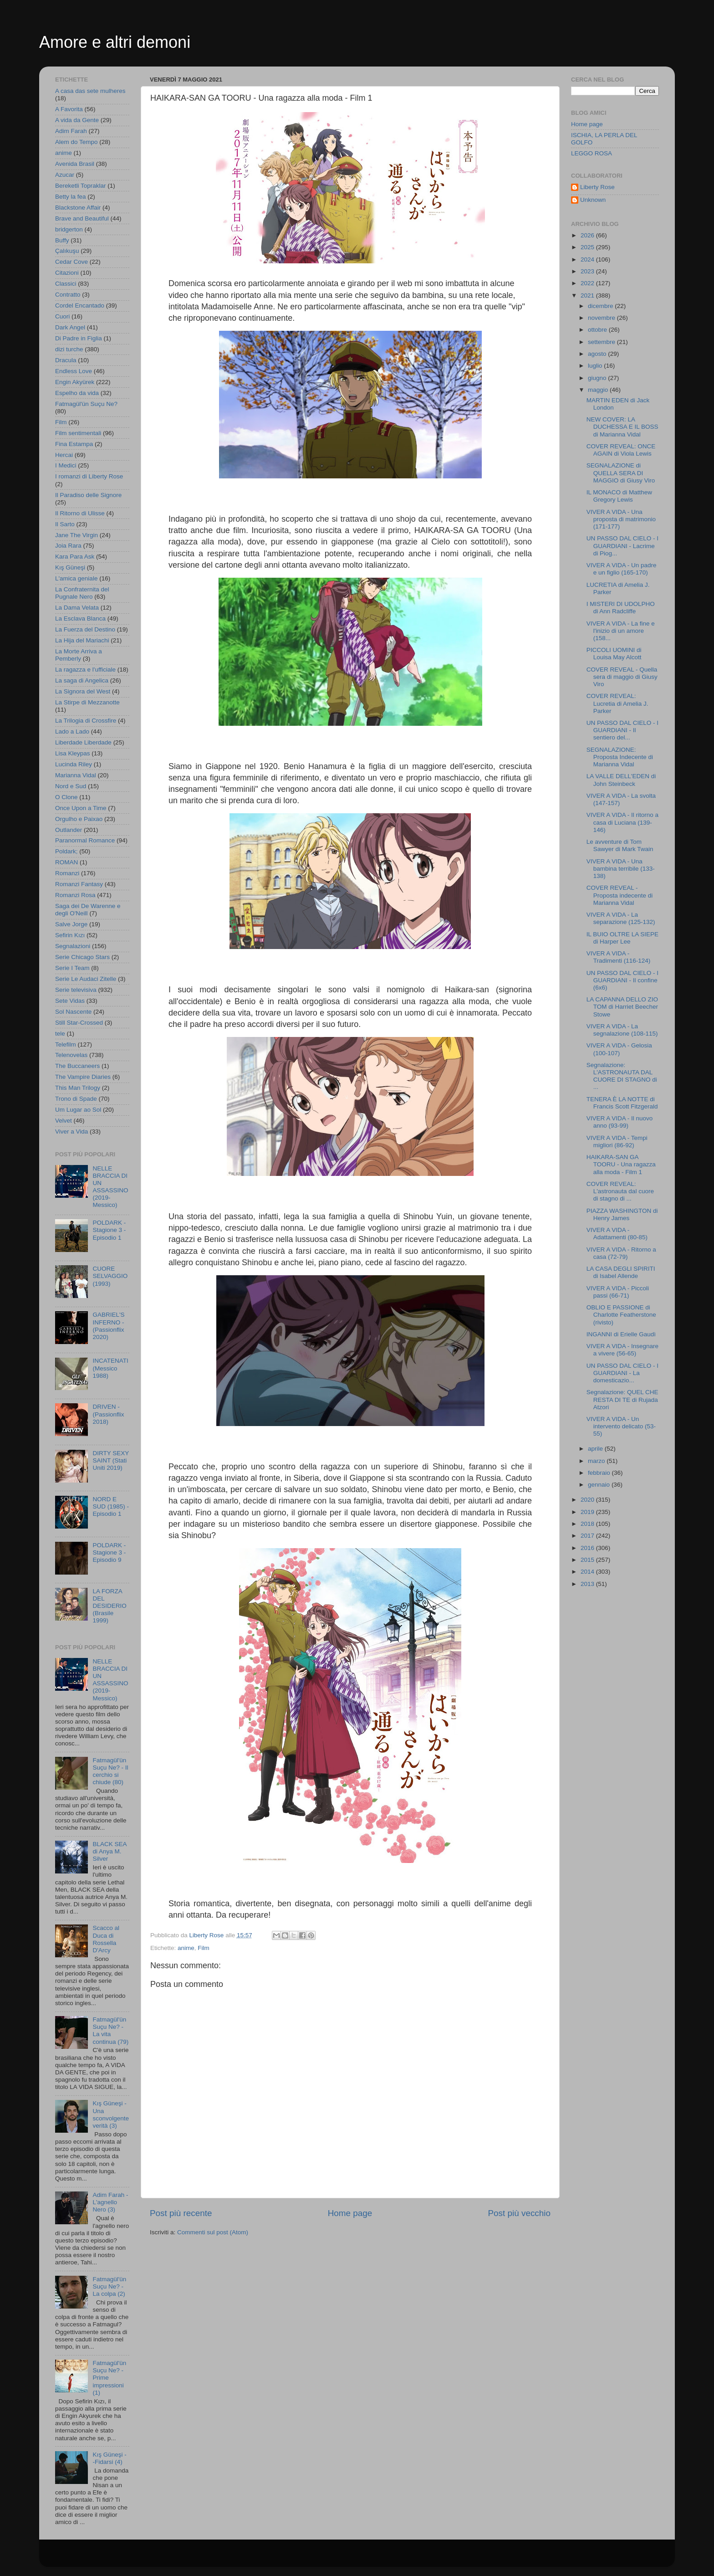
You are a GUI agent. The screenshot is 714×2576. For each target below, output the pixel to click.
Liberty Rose (597, 187)
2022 (588, 283)
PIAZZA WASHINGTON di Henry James (622, 1214)
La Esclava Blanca (80, 618)
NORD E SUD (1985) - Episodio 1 (110, 1506)
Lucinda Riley (73, 764)
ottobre (598, 329)
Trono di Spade (76, 1098)
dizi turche (69, 349)
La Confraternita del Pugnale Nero (82, 593)
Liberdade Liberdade (83, 742)
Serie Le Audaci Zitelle (85, 978)
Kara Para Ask (74, 556)
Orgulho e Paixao (78, 819)
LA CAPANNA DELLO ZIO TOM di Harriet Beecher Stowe (622, 1006)
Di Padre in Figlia (78, 338)
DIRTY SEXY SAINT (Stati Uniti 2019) (110, 1460)
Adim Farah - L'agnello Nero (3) (110, 2202)
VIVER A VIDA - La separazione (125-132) (620, 918)
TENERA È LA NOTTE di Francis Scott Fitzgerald (622, 1103)
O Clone (66, 797)
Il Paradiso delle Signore (88, 495)
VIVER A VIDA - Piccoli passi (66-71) (617, 1292)
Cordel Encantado (79, 305)
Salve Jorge (71, 924)
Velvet (63, 1120)
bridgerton (69, 229)
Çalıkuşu (67, 250)
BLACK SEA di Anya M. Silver (109, 1851)
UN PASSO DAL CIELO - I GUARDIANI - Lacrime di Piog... (622, 545)
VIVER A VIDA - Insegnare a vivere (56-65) (622, 1350)
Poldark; (66, 851)
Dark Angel (70, 327)
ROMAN (66, 862)
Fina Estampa (74, 444)
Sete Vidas (70, 1000)
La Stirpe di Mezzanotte (87, 702)
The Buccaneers (77, 1065)
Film (203, 1948)
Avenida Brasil (74, 163)
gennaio (600, 1484)
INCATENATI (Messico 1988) (110, 1368)
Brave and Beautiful (82, 218)
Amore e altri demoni (114, 42)
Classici (65, 283)
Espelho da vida (77, 393)
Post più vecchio (519, 2213)
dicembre (601, 306)
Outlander (68, 829)
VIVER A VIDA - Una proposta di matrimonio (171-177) (621, 519)
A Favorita (69, 109)
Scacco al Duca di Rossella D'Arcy (105, 1939)
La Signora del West (82, 691)
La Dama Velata (77, 607)
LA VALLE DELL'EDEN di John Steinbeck (621, 780)
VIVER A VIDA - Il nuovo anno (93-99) (619, 1122)
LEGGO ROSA (591, 153)
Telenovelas (71, 1055)
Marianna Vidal (75, 775)
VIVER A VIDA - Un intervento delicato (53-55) (621, 1426)
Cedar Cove (71, 261)
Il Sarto (65, 524)
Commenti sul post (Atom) (212, 2232)
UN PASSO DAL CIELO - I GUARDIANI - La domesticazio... (622, 1373)
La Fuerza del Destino (85, 629)
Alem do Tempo (76, 142)
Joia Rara (68, 545)
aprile (596, 1448)
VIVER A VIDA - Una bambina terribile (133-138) (620, 868)
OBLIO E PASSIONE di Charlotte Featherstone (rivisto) (621, 1314)
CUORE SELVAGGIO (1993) (110, 1276)
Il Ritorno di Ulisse (80, 513)
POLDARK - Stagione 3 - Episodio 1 (109, 1230)
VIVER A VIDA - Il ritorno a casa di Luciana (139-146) (622, 822)
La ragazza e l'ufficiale (85, 669)
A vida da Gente (77, 120)
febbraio (600, 1472)
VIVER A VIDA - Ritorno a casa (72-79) (621, 1253)
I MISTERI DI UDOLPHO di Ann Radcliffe (620, 607)
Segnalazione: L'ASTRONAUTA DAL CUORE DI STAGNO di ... (621, 1076)
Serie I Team (72, 968)
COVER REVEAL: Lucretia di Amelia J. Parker (617, 703)
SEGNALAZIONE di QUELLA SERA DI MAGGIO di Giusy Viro (620, 472)
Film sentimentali (78, 433)
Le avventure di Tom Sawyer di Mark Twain (619, 845)
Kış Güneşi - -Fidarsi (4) (109, 2458)
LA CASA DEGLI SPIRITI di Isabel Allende (620, 1272)
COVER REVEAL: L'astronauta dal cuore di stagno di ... (620, 1191)
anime (186, 1948)
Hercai (64, 455)
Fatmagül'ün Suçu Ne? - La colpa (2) (109, 2286)
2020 (588, 1499)
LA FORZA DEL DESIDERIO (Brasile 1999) (109, 1606)
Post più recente (181, 2213)
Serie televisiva (76, 989)
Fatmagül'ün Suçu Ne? (86, 403)
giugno (598, 378)
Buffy (62, 240)
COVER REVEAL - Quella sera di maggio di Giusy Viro (622, 677)
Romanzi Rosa (75, 895)
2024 (588, 259)
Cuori (62, 316)
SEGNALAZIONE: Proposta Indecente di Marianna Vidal (619, 757)
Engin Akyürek (74, 382)
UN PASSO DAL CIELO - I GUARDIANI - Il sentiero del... (622, 730)
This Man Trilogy (77, 1087)
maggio (599, 389)
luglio (596, 365)
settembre (602, 342)
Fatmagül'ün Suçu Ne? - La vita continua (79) (110, 2030)
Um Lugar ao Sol (78, 1109)
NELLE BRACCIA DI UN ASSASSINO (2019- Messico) (110, 1187)
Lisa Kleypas (72, 753)
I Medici (65, 465)
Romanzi (67, 873)
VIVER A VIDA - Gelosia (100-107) (619, 1049)
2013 (588, 1583)
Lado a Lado (72, 731)
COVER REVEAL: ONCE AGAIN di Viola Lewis (621, 450)
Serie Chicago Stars (82, 957)
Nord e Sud (70, 786)
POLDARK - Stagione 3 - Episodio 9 (109, 1552)
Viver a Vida (71, 1131)
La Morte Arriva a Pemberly (78, 655)
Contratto (68, 294)
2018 (588, 1523)
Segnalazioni (72, 946)
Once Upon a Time (81, 808)
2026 (588, 235)
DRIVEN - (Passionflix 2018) (108, 1414)
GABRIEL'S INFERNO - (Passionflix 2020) (108, 1325)
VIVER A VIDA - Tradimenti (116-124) (618, 957)
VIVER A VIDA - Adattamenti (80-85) (617, 1233)
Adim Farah (71, 131)
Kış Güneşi (70, 567)
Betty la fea (70, 196)
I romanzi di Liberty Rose (89, 476)
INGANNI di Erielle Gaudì (621, 1334)
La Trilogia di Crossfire (85, 720)
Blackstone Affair (78, 207)
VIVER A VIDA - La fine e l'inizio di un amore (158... (620, 630)
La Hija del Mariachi (82, 640)
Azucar (64, 174)
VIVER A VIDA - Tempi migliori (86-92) (617, 1141)
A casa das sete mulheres (90, 90)
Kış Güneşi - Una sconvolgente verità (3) (110, 2114)
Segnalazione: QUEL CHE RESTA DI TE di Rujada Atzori (622, 1399)
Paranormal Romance (85, 840)
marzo (597, 1460)
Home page (350, 2213)
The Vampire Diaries (83, 1076)
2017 (588, 1535)
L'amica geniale (76, 578)
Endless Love (73, 371)
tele (60, 1033)
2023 (588, 271)
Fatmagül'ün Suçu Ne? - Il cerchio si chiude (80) (110, 1771)
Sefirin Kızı (70, 935)
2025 (588, 247)
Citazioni (67, 272)
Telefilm (65, 1044)
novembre (602, 317)
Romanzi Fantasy (79, 884)
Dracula (65, 360)
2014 (588, 1571)
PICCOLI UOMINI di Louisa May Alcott (614, 654)
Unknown (593, 199)
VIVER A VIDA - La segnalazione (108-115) (622, 1030)
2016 (588, 1548)
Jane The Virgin (76, 535)
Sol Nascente (73, 1011)
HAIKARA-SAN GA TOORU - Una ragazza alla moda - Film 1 (621, 1164)
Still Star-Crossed (79, 1022)
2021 (588, 295)
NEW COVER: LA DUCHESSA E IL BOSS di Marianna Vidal (622, 426)
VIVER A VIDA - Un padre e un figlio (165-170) (621, 569)
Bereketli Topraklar (80, 185)
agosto (598, 353)
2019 (588, 1512)
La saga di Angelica (81, 680)
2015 (588, 1559)
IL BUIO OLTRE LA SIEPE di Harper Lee (622, 938)
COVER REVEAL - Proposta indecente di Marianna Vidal (619, 895)
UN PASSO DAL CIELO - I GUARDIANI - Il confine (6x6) (622, 980)
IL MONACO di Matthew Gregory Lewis (619, 496)
